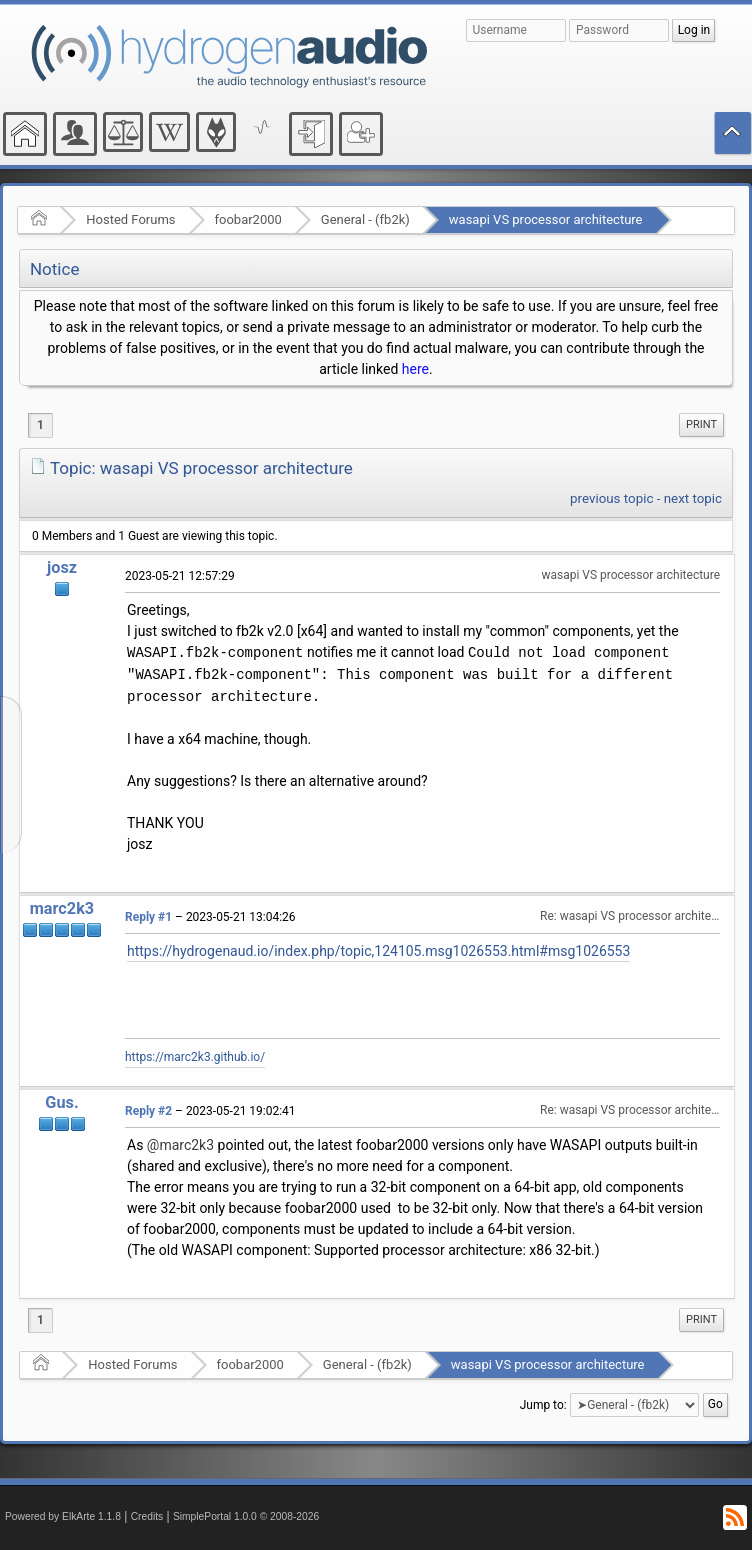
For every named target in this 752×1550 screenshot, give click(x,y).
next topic (693, 498)
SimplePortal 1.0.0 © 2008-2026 (246, 1516)
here (415, 369)
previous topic (611, 498)
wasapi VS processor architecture (546, 219)
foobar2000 (248, 219)
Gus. (61, 1102)
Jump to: (543, 1405)
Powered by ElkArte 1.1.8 (63, 1516)
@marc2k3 (180, 1145)
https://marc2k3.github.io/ (195, 1057)
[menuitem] (701, 425)
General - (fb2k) (365, 219)
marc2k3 (62, 908)
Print (701, 424)
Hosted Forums (130, 219)
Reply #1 (148, 917)
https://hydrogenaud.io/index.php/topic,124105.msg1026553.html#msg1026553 (378, 951)
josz (62, 567)
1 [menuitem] (40, 425)
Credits (147, 1516)
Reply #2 (148, 1111)
